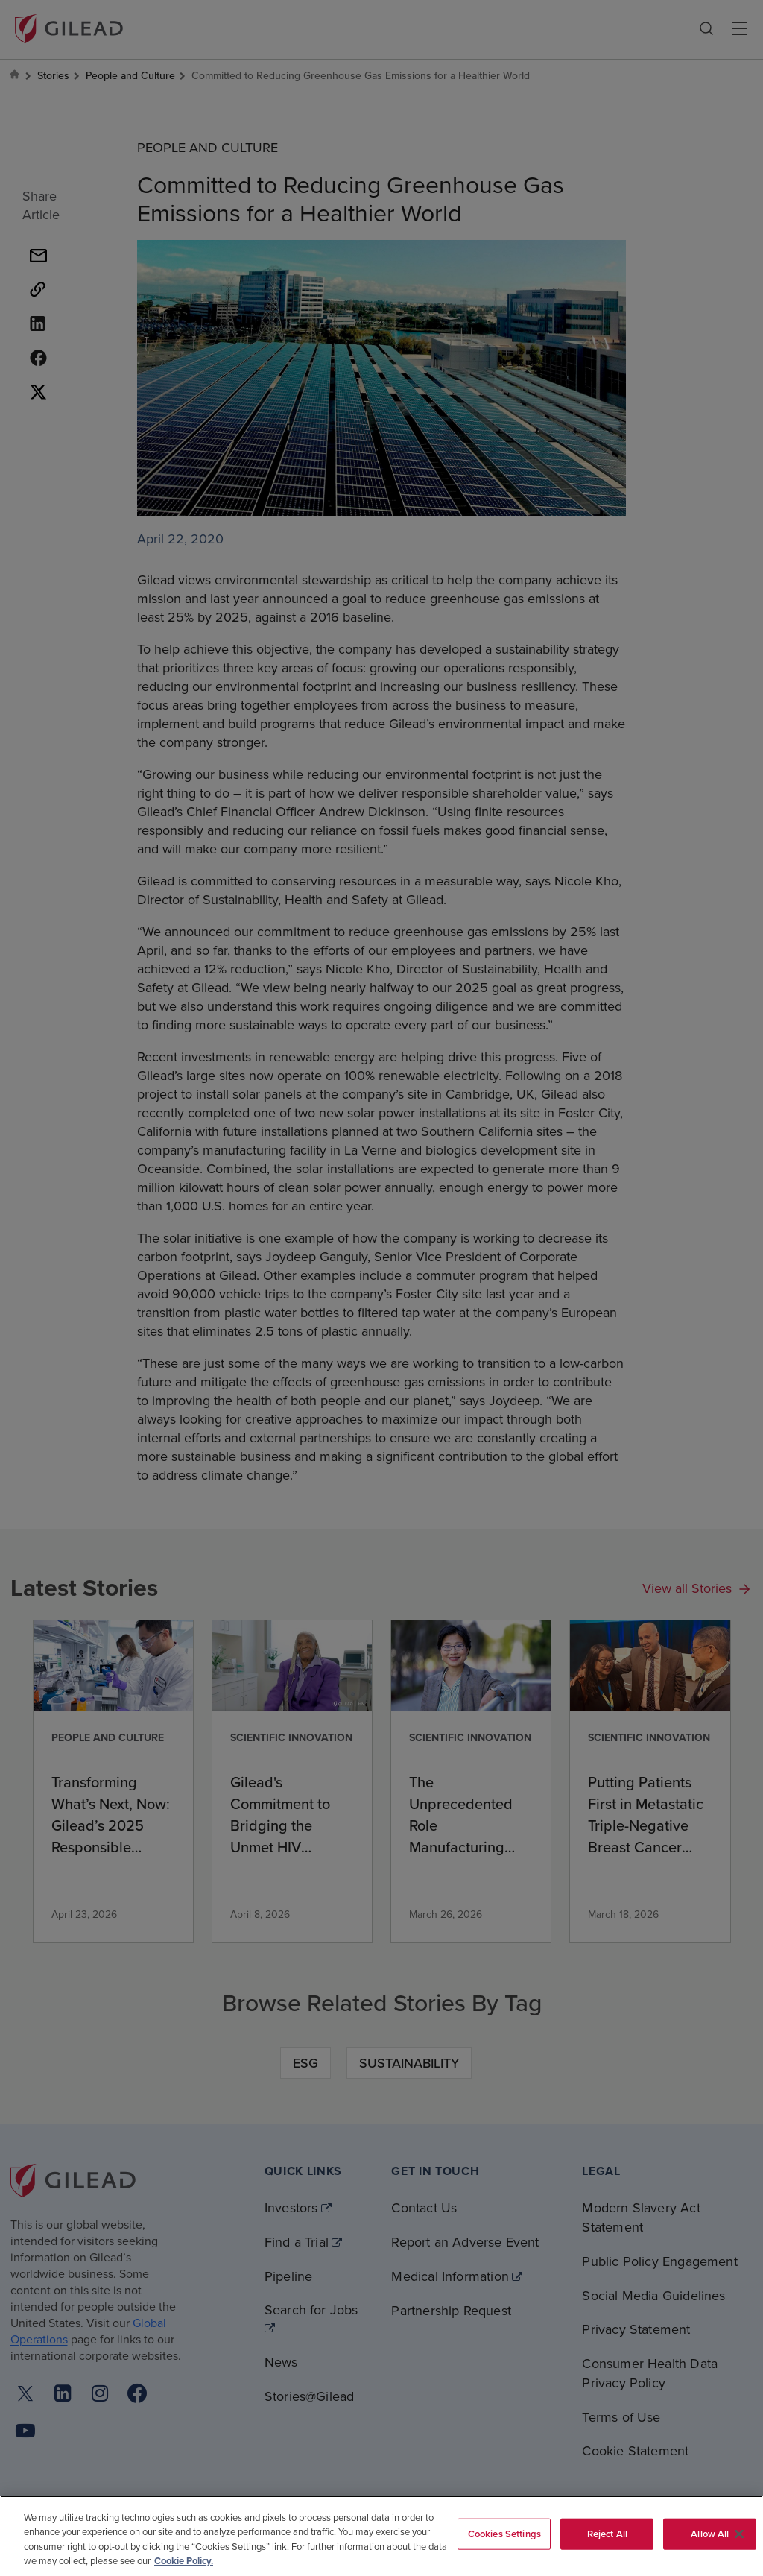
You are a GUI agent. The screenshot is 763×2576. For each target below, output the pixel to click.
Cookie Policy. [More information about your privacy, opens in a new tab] (183, 2561)
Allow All (710, 2534)
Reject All (607, 2534)
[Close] (739, 2533)
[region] (381, 2536)
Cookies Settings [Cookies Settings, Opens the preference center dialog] (504, 2534)
